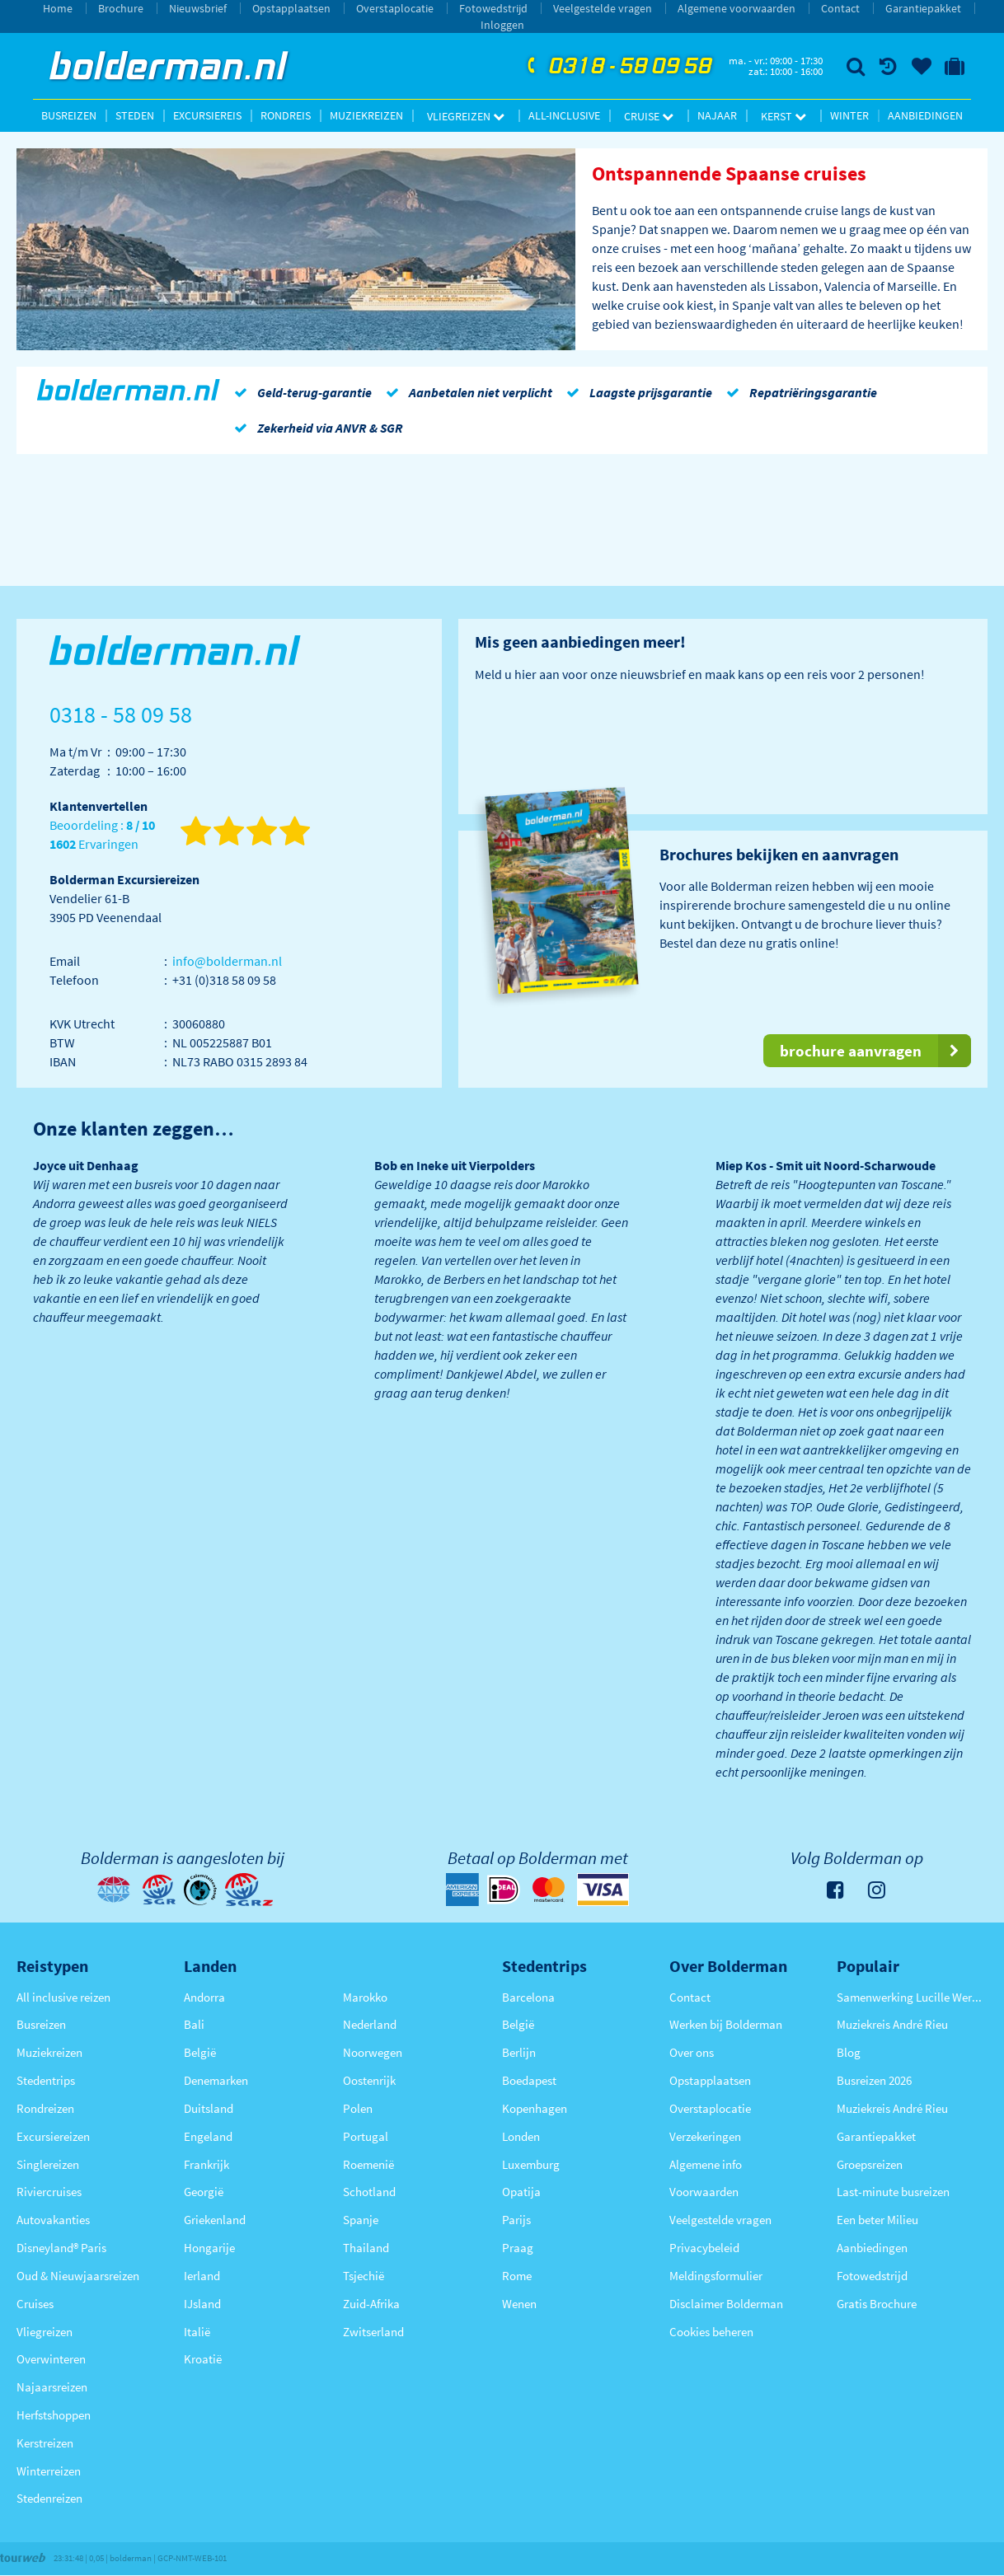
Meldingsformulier (715, 2275)
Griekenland (215, 2219)
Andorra (204, 1997)
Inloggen (502, 24)
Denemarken (216, 2080)
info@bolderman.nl (227, 961)
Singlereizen (47, 2164)
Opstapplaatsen (291, 8)
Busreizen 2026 (874, 2080)
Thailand (366, 2247)
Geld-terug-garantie (300, 392)
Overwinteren (51, 2359)
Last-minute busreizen (893, 2191)
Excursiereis (207, 115)
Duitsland (208, 2108)
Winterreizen (48, 2471)
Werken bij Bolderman (725, 2024)
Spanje (360, 2219)
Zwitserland (373, 2331)
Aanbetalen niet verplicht (466, 392)
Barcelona (528, 1997)
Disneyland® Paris (61, 2247)
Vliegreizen (465, 116)
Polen (358, 2108)
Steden (134, 115)
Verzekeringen (705, 2136)
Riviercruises (49, 2191)
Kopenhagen (534, 2108)
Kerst (783, 116)
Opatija (521, 2191)
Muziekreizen (366, 115)
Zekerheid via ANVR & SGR (315, 427)
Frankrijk (206, 2164)
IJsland (202, 2303)
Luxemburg (531, 2164)
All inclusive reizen (63, 1997)
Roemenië (368, 2164)
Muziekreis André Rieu (892, 2024)
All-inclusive (564, 115)
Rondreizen (45, 2108)
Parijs (516, 2219)
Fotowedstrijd (493, 8)
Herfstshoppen (53, 2415)
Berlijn (519, 2052)
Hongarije (209, 2247)
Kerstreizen (44, 2443)
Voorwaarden (704, 2191)
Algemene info (705, 2164)
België (200, 2052)
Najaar (717, 115)
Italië (197, 2331)
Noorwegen (372, 2052)
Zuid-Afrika (371, 2303)
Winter (849, 115)
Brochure (120, 8)
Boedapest (529, 2080)
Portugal (365, 2136)
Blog (849, 2052)
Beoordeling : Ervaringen (102, 835)
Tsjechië (363, 2275)
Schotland (369, 2191)
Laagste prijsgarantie (636, 392)
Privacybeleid (704, 2247)
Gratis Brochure (877, 2303)
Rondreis (285, 115)
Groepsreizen (870, 2164)
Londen (521, 2136)
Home (58, 8)
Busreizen (68, 115)
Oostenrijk (369, 2080)
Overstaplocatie (395, 8)
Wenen (519, 2303)
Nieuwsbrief (198, 8)
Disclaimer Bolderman (726, 2303)
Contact (840, 8)
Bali (194, 2024)
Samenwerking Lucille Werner (912, 1997)
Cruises (35, 2303)
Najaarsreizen (51, 2387)
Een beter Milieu (877, 2219)
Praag (517, 2247)
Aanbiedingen (925, 115)
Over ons (691, 2052)
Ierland (202, 2275)
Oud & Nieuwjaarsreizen (77, 2275)
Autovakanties (53, 2219)
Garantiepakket (923, 8)
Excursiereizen (53, 2136)
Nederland (369, 2024)
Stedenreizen (49, 2498)
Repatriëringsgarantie (798, 392)
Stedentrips (45, 2080)
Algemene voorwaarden (736, 8)
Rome (517, 2275)
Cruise (648, 116)
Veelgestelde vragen (602, 8)
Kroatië (203, 2359)
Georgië (203, 2191)
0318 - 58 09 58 (617, 66)
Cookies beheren (711, 2331)
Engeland (208, 2136)
